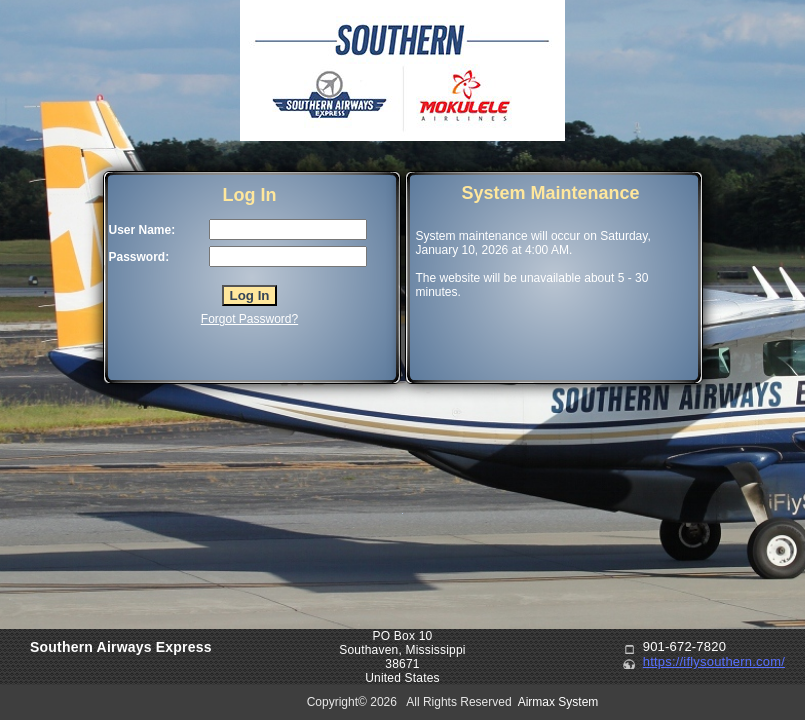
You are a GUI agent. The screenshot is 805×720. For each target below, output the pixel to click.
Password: (139, 257)
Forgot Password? (249, 319)
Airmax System (558, 702)
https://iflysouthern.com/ (714, 661)
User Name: (142, 230)
